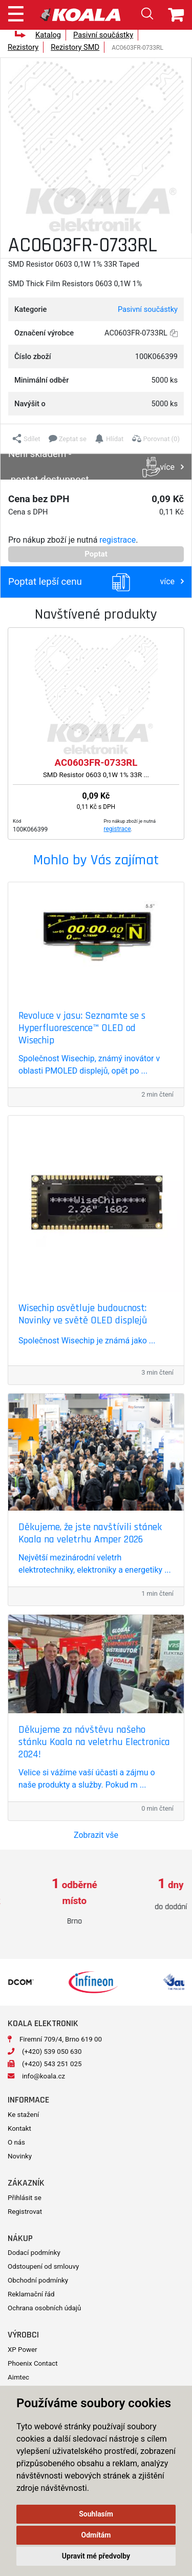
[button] (26, 438)
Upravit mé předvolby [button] (96, 2556)
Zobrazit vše (96, 1835)
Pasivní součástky (103, 34)
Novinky (20, 2156)
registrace (117, 540)
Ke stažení (23, 2114)
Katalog (48, 34)
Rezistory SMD (75, 47)
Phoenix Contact (33, 2363)
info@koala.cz (43, 2076)
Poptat (96, 554)
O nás (16, 2142)
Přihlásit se (24, 2198)
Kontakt (19, 2128)
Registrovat (25, 2211)
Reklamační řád (31, 2294)
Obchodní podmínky (38, 2280)
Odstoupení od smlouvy (43, 2266)
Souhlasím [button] (96, 2514)
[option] (48, 1901)
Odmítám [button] (96, 2535)
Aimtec (18, 2377)
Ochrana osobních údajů (44, 2308)
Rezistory (23, 47)
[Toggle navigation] (16, 12)
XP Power (22, 2349)
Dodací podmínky (34, 2252)
